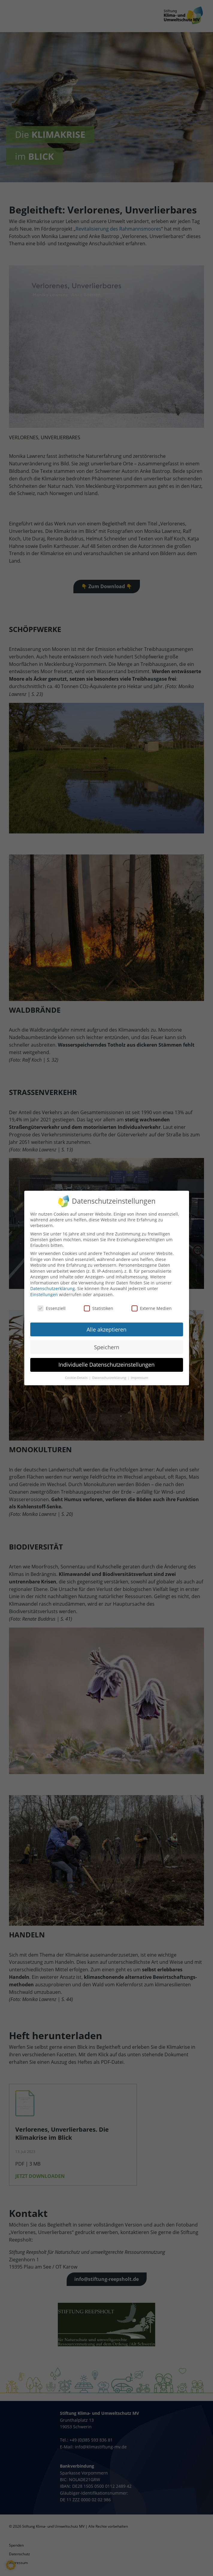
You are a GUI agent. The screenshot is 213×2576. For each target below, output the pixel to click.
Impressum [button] (139, 1373)
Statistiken (98, 1303)
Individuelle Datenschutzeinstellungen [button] (106, 1360)
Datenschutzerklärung (52, 1284)
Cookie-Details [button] (76, 1373)
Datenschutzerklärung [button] (109, 1373)
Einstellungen (44, 1290)
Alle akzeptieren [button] (106, 1324)
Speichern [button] (106, 1342)
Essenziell (51, 1303)
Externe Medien (152, 1303)
